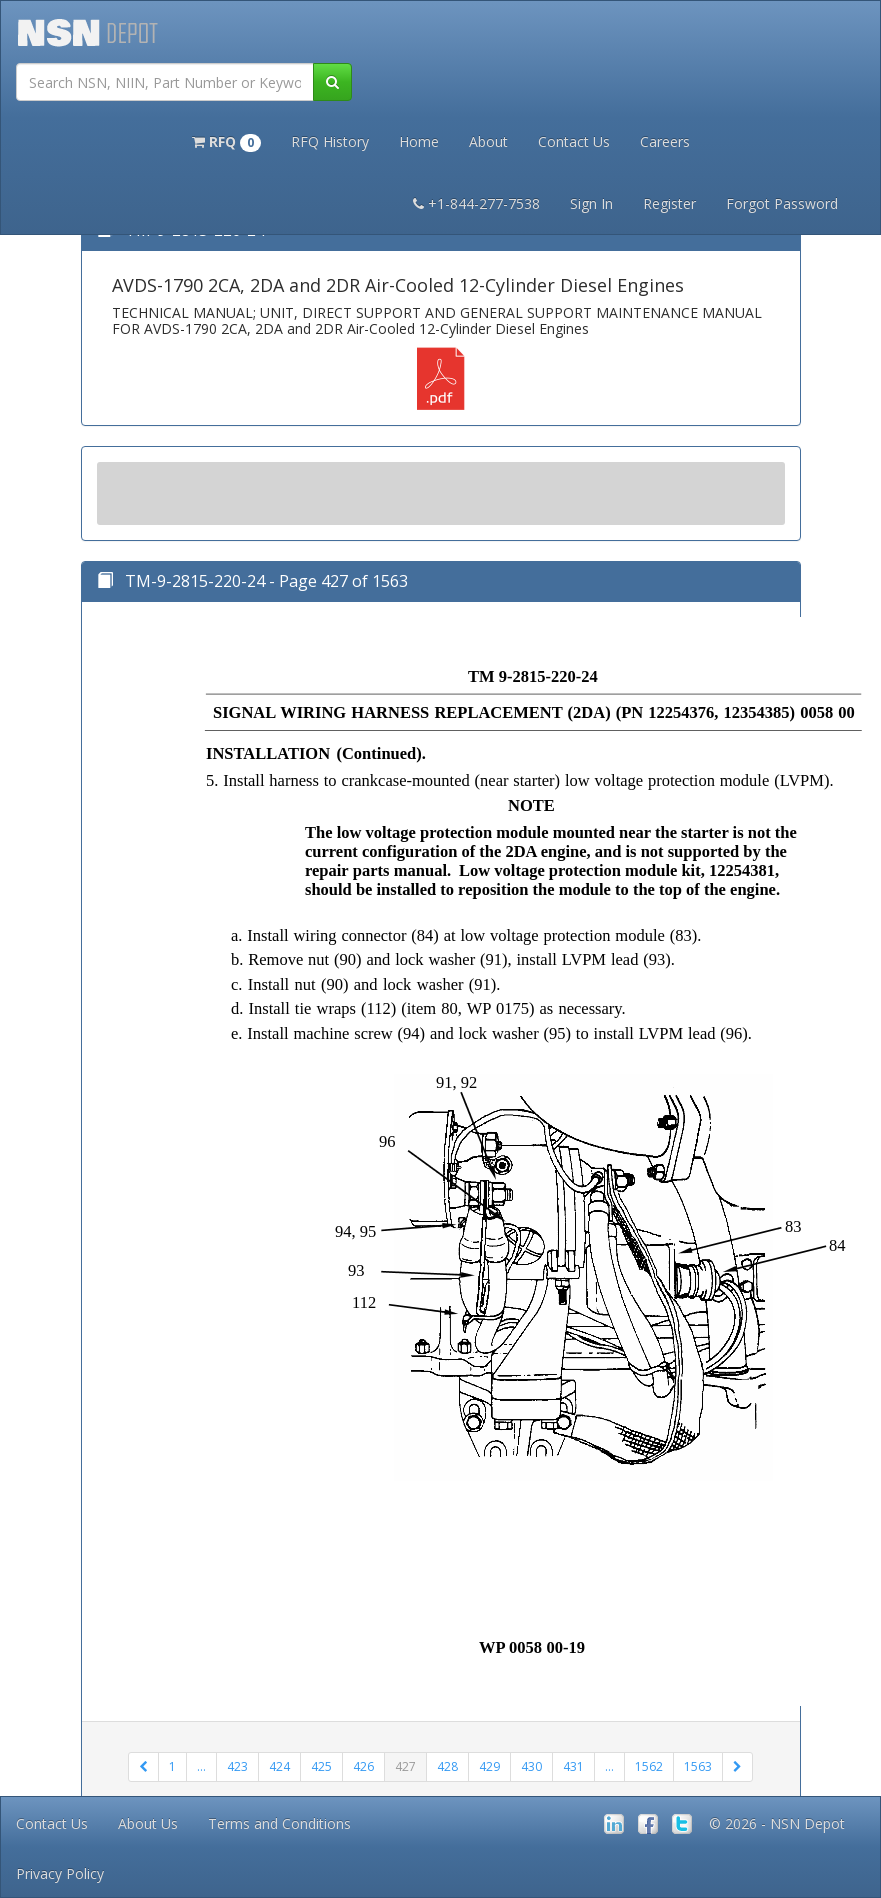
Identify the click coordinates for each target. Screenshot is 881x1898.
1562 (649, 1766)
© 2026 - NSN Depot (777, 1823)
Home (419, 141)
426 (363, 1766)
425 (321, 1766)
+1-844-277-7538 (476, 203)
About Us (148, 1823)
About (488, 141)
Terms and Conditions (279, 1823)
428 (447, 1766)
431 (573, 1766)
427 (405, 1766)
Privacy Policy (60, 1873)
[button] (226, 140)
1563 (698, 1766)
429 (489, 1766)
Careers (665, 141)
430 (531, 1766)
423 (237, 1766)
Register (669, 203)
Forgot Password (782, 203)
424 (279, 1766)
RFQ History (330, 141)
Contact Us (574, 141)
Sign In (591, 203)
